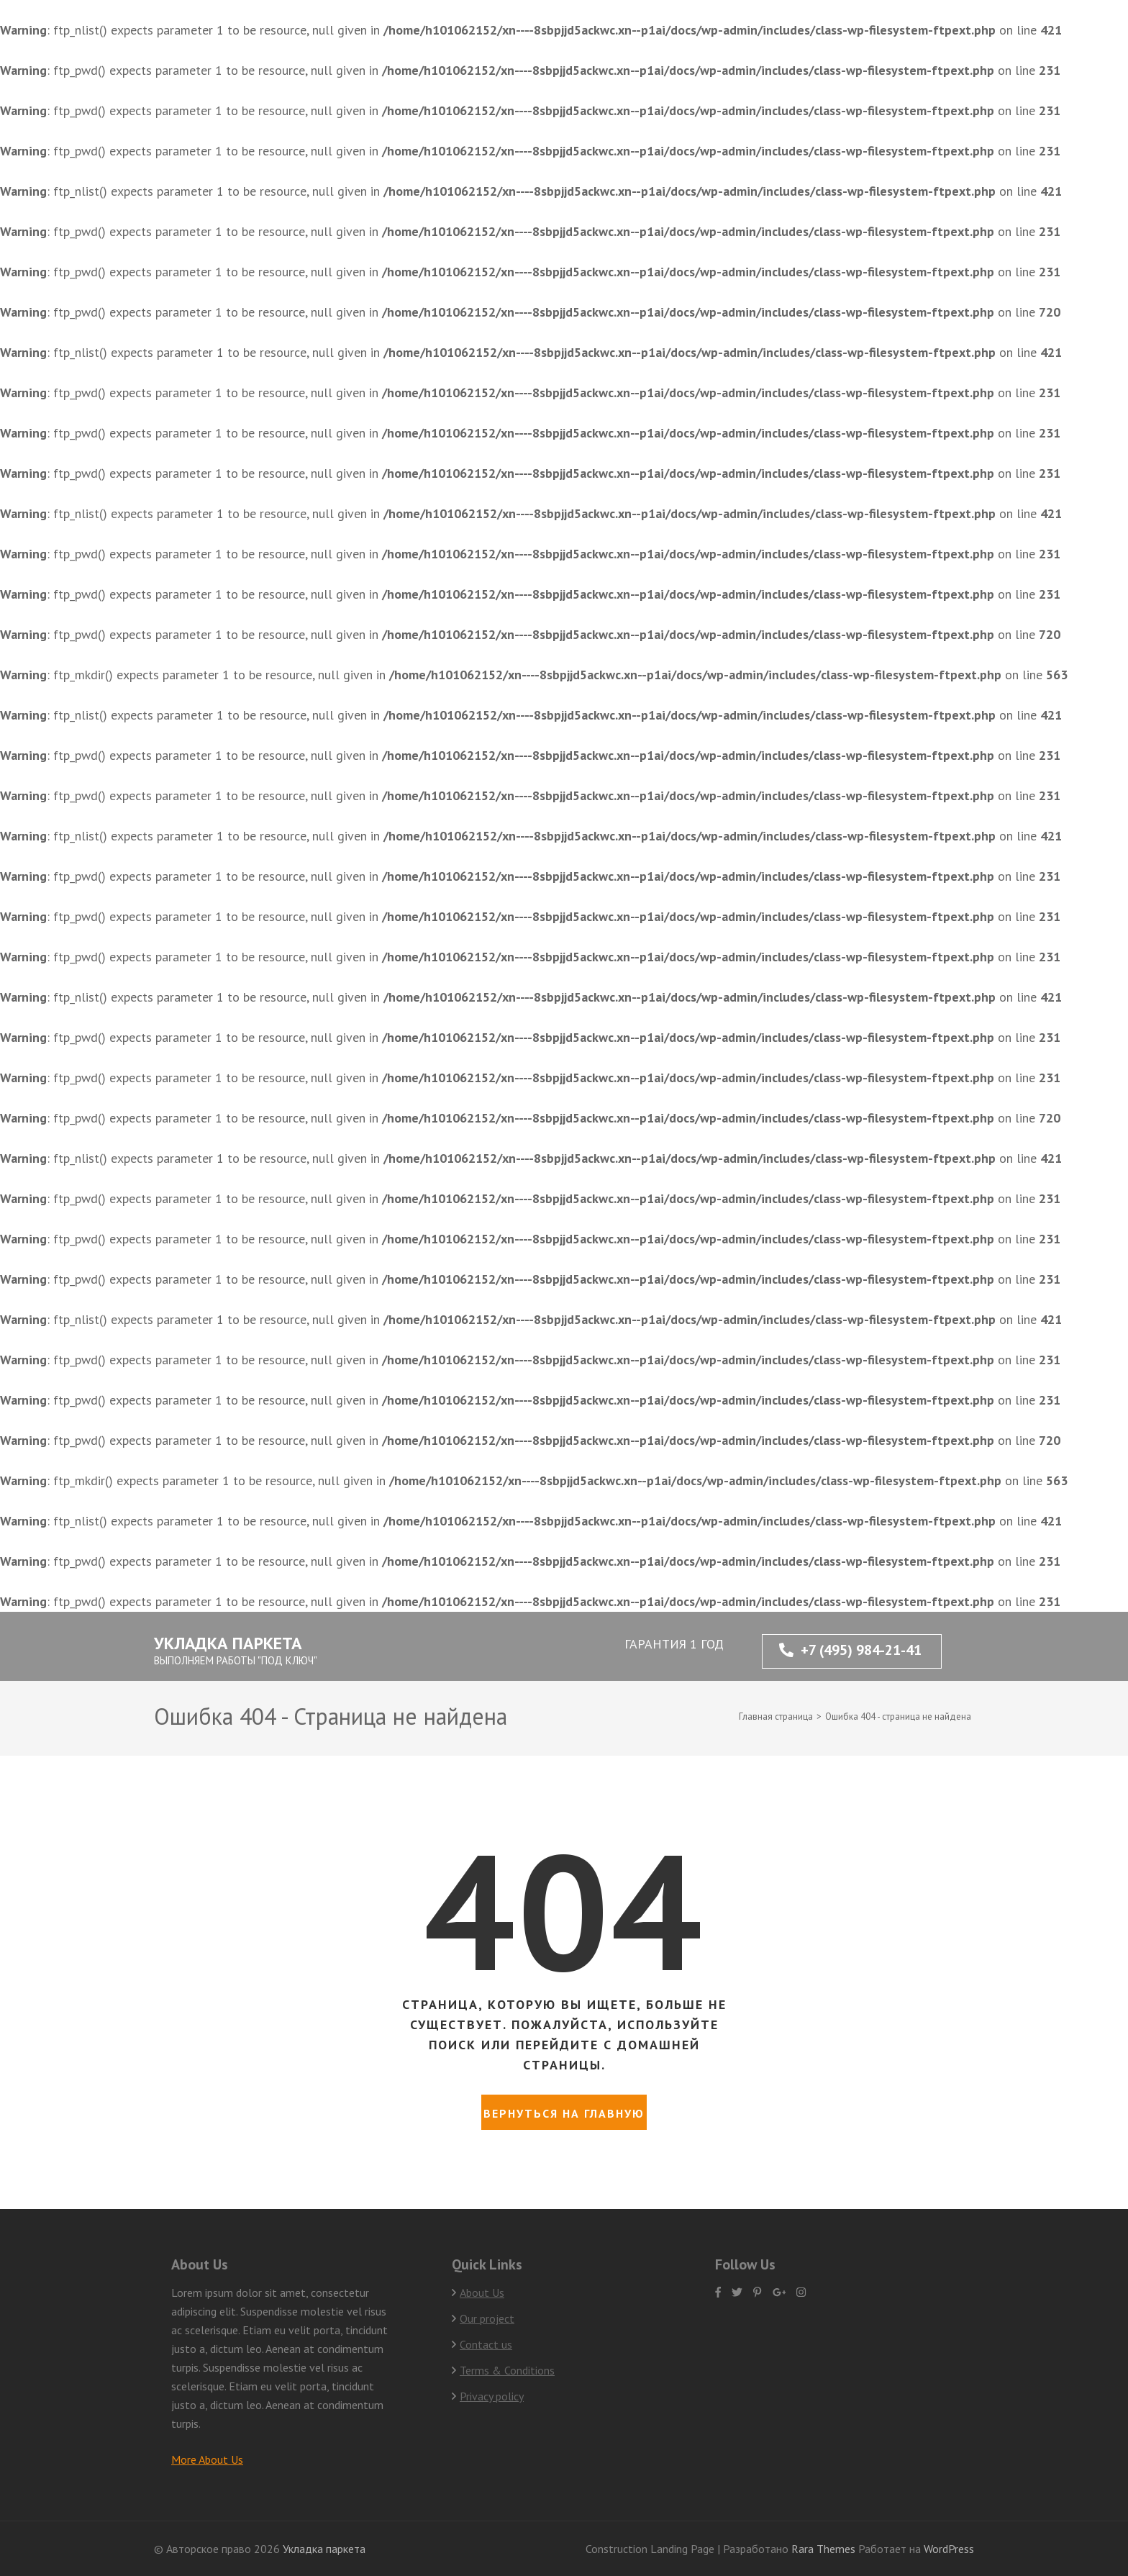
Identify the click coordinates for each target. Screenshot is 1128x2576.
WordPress (949, 2548)
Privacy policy (492, 2396)
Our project (487, 2318)
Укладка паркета (228, 1643)
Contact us (486, 2344)
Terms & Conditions (507, 2370)
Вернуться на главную (564, 2113)
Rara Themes (824, 2548)
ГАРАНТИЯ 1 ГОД (674, 1644)
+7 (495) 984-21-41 (850, 1650)
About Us (482, 2292)
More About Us (207, 2459)
